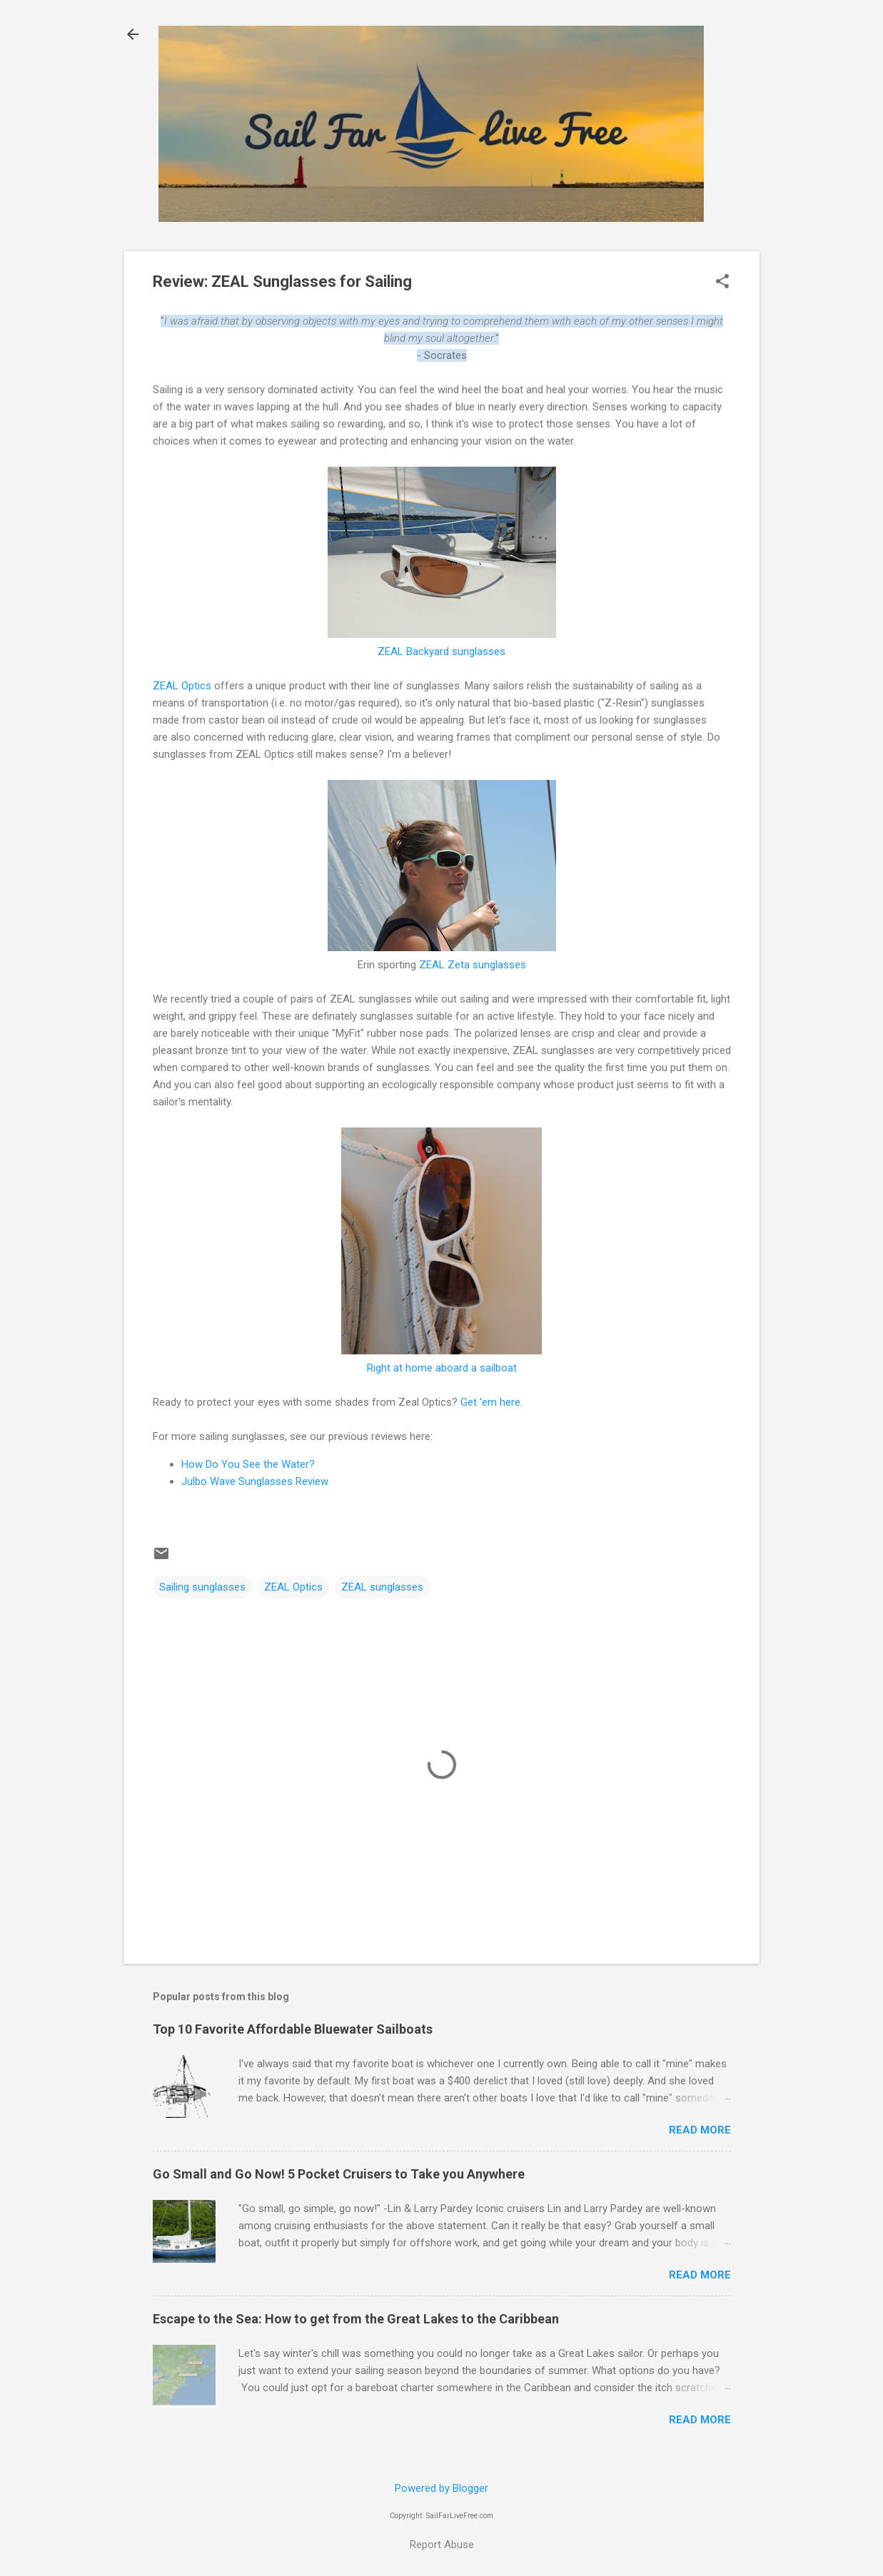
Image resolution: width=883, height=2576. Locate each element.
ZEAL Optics (182, 685)
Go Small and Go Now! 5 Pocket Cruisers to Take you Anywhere (339, 2173)
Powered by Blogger (441, 2488)
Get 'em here (490, 1402)
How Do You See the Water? (248, 1464)
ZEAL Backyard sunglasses (441, 651)
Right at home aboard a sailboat (442, 1367)
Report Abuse (442, 2544)
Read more (700, 2130)
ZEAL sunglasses (382, 1587)
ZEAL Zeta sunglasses (472, 964)
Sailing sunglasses (202, 1587)
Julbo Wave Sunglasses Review (254, 1481)
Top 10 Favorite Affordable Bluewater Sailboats (293, 2029)
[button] (722, 283)
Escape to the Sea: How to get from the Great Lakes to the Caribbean (356, 2318)
